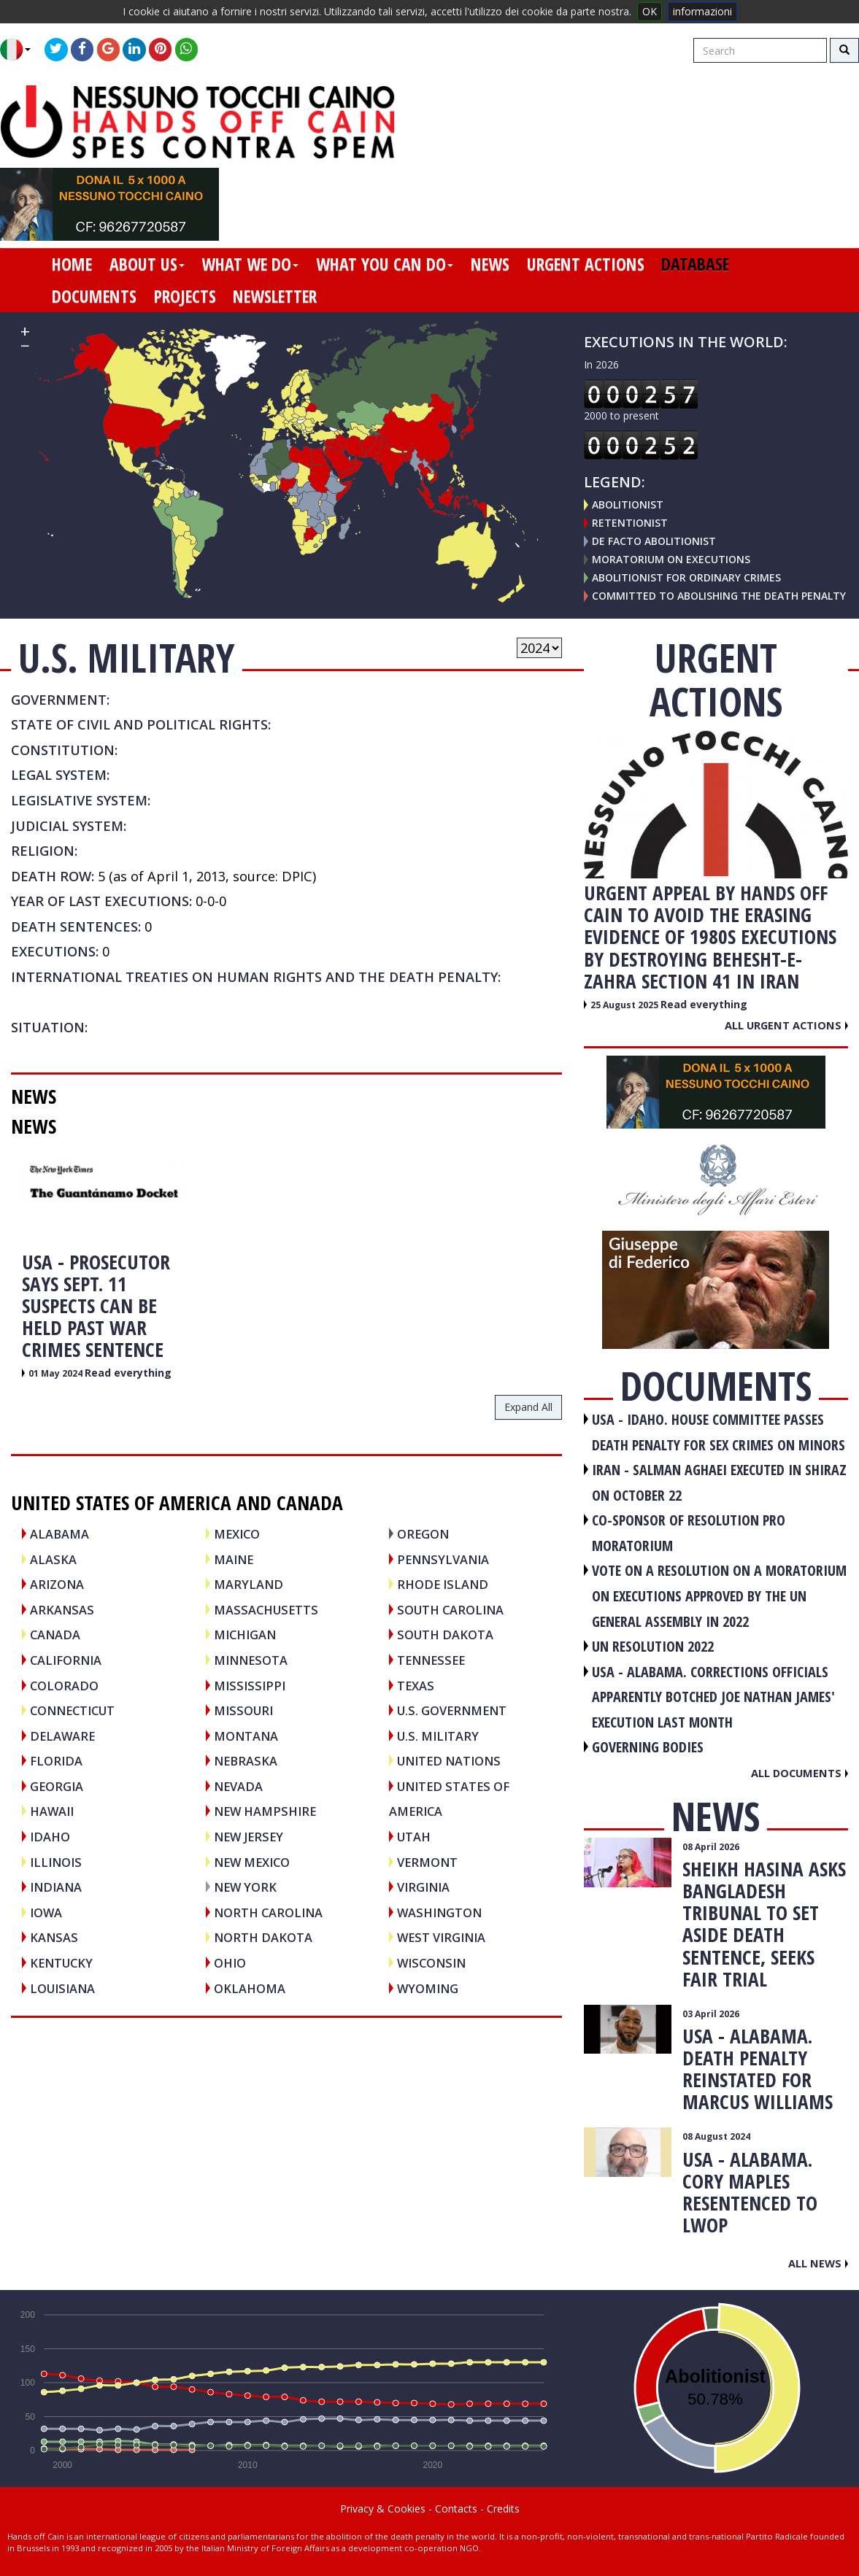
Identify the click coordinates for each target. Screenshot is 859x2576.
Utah (414, 1836)
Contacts (456, 2508)
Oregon (423, 1533)
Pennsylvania (443, 1559)
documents (94, 296)
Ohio (230, 1962)
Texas (415, 1685)
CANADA (55, 1634)
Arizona (57, 1584)
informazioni (702, 11)
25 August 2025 (625, 1005)
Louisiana (62, 1988)
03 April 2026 (710, 2014)
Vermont (427, 1862)
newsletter (275, 296)
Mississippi (249, 1685)
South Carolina (450, 1609)
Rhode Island (442, 1584)
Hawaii (52, 1811)
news (490, 264)
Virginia (423, 1887)
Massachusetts (266, 1609)
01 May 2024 (56, 1373)
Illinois (56, 1862)
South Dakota (445, 1634)
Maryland (248, 1584)
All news (818, 2263)
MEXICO (237, 1533)
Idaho (50, 1836)
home (72, 264)
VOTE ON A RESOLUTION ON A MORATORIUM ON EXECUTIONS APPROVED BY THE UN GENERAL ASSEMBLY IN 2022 (719, 1595)
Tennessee (431, 1660)
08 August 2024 (716, 2136)
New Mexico (252, 1862)
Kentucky (61, 1962)
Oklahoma (249, 1988)
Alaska (53, 1559)
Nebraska (245, 1760)
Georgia (56, 1786)
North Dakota (263, 1937)
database (695, 264)
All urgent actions (786, 1025)
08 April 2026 (710, 1847)
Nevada (238, 1786)
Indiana (56, 1887)
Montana (246, 1736)
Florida (56, 1760)
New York (245, 1887)
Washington (439, 1912)
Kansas (54, 1937)
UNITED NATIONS (449, 1760)
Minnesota (251, 1660)
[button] (21, 49)
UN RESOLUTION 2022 (653, 1646)
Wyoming (427, 1988)
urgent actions (585, 264)
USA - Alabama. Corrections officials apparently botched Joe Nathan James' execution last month (713, 1697)
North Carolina (268, 1912)
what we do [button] (249, 264)
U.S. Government (451, 1710)
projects (185, 296)
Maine (233, 1559)
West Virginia (441, 1937)
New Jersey (248, 1836)
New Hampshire (265, 1811)
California (65, 1660)
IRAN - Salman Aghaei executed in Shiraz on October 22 (719, 1482)
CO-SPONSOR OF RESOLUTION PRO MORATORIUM (688, 1532)
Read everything (128, 1373)
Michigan (245, 1634)
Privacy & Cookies (382, 2508)
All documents (799, 1772)
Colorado (64, 1685)
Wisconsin (431, 1962)
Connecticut (72, 1710)
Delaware (62, 1736)
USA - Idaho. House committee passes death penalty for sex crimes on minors (718, 1432)
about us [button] (147, 264)
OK (649, 11)
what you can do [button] (384, 264)
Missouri (243, 1710)
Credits (503, 2508)
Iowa (46, 1912)
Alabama (59, 1533)
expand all (528, 1407)
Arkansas (62, 1609)
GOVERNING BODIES (648, 1747)
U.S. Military (438, 1736)
